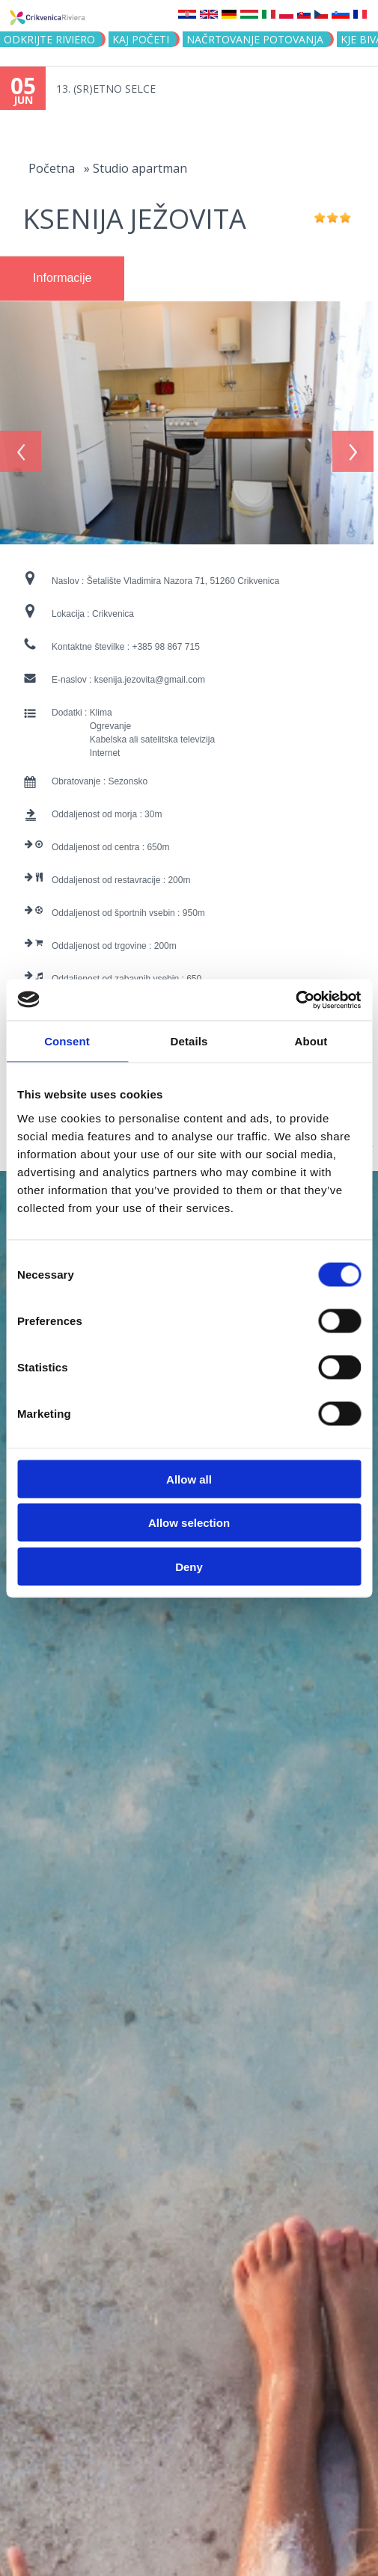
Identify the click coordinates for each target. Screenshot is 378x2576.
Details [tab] (189, 1041)
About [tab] (311, 1041)
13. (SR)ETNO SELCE (106, 89)
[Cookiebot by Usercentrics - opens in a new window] (295, 999)
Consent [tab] (67, 1041)
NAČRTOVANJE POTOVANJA (254, 39)
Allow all (189, 1478)
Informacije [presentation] (62, 277)
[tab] (62, 279)
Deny (189, 1566)
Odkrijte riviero (49, 39)
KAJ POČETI (140, 39)
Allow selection (189, 1522)
